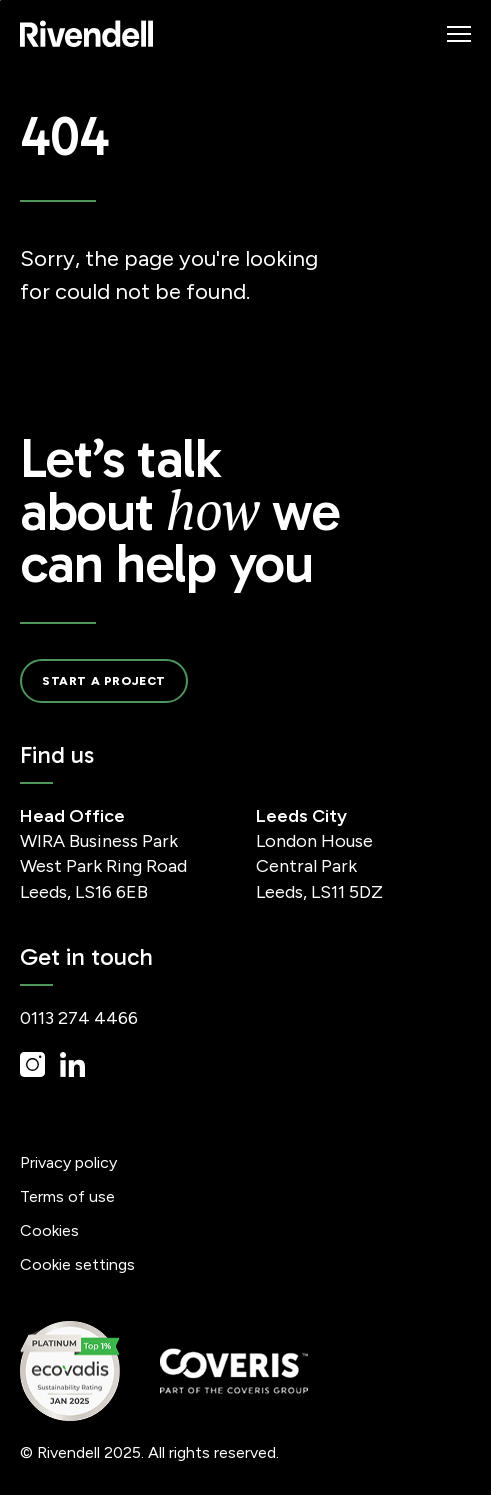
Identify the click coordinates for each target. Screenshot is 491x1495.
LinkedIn (72, 1064)
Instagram (32, 1064)
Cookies (49, 1230)
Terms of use (67, 1196)
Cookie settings (77, 1264)
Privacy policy (68, 1162)
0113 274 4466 (79, 1018)
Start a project (104, 681)
